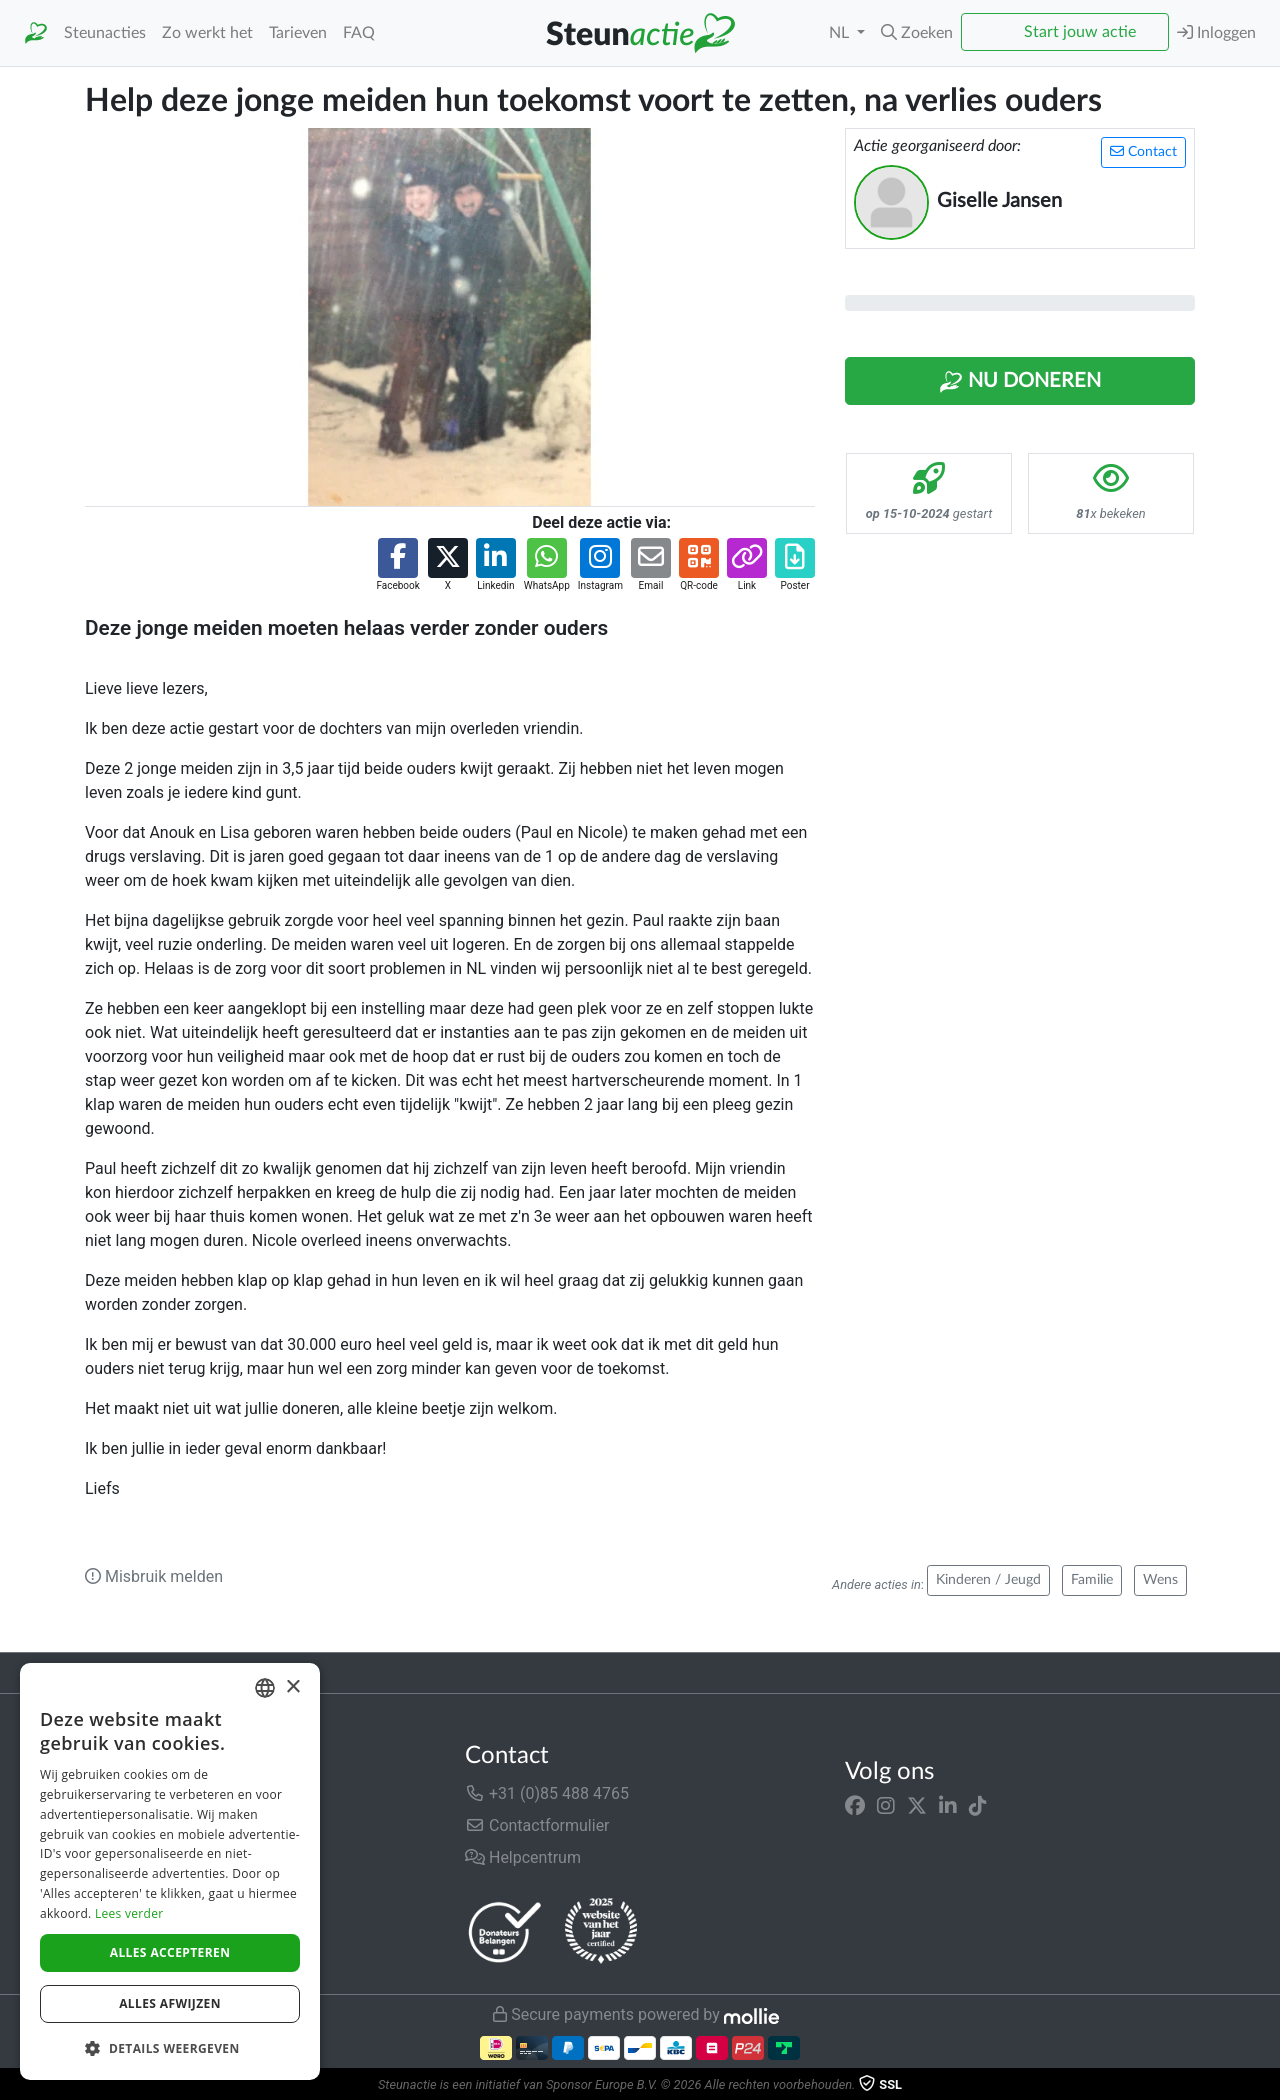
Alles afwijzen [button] (170, 2003)
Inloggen (1216, 32)
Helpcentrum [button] (523, 1857)
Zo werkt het (207, 33)
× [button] (292, 1687)
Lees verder (129, 1913)
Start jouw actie (1080, 32)
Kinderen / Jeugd (988, 1580)
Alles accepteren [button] (170, 1952)
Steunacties (105, 33)
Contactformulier (537, 1825)
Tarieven (298, 33)
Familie (1092, 1580)
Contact (1143, 151)
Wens (1160, 1580)
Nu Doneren (1020, 382)
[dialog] (170, 1871)
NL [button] (841, 33)
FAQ (359, 33)
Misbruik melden (154, 1576)
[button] (917, 33)
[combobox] (265, 1688)
